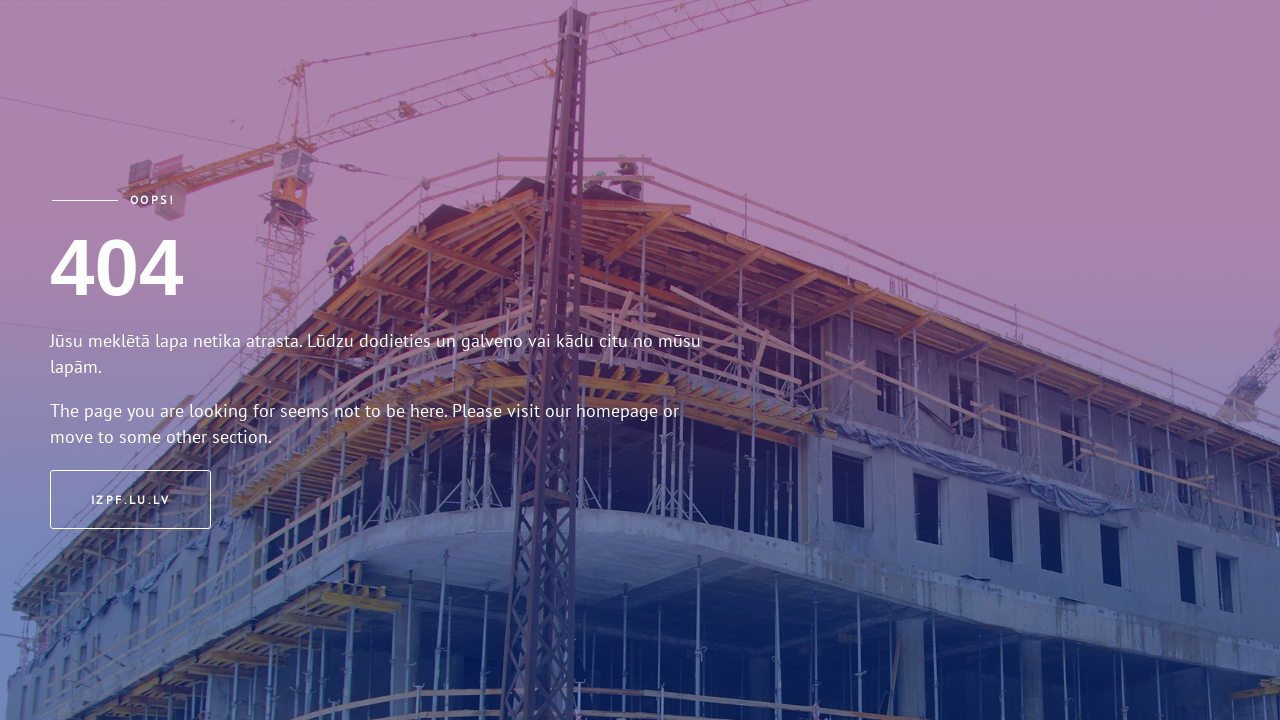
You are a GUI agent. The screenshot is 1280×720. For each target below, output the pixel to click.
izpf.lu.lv (130, 499)
